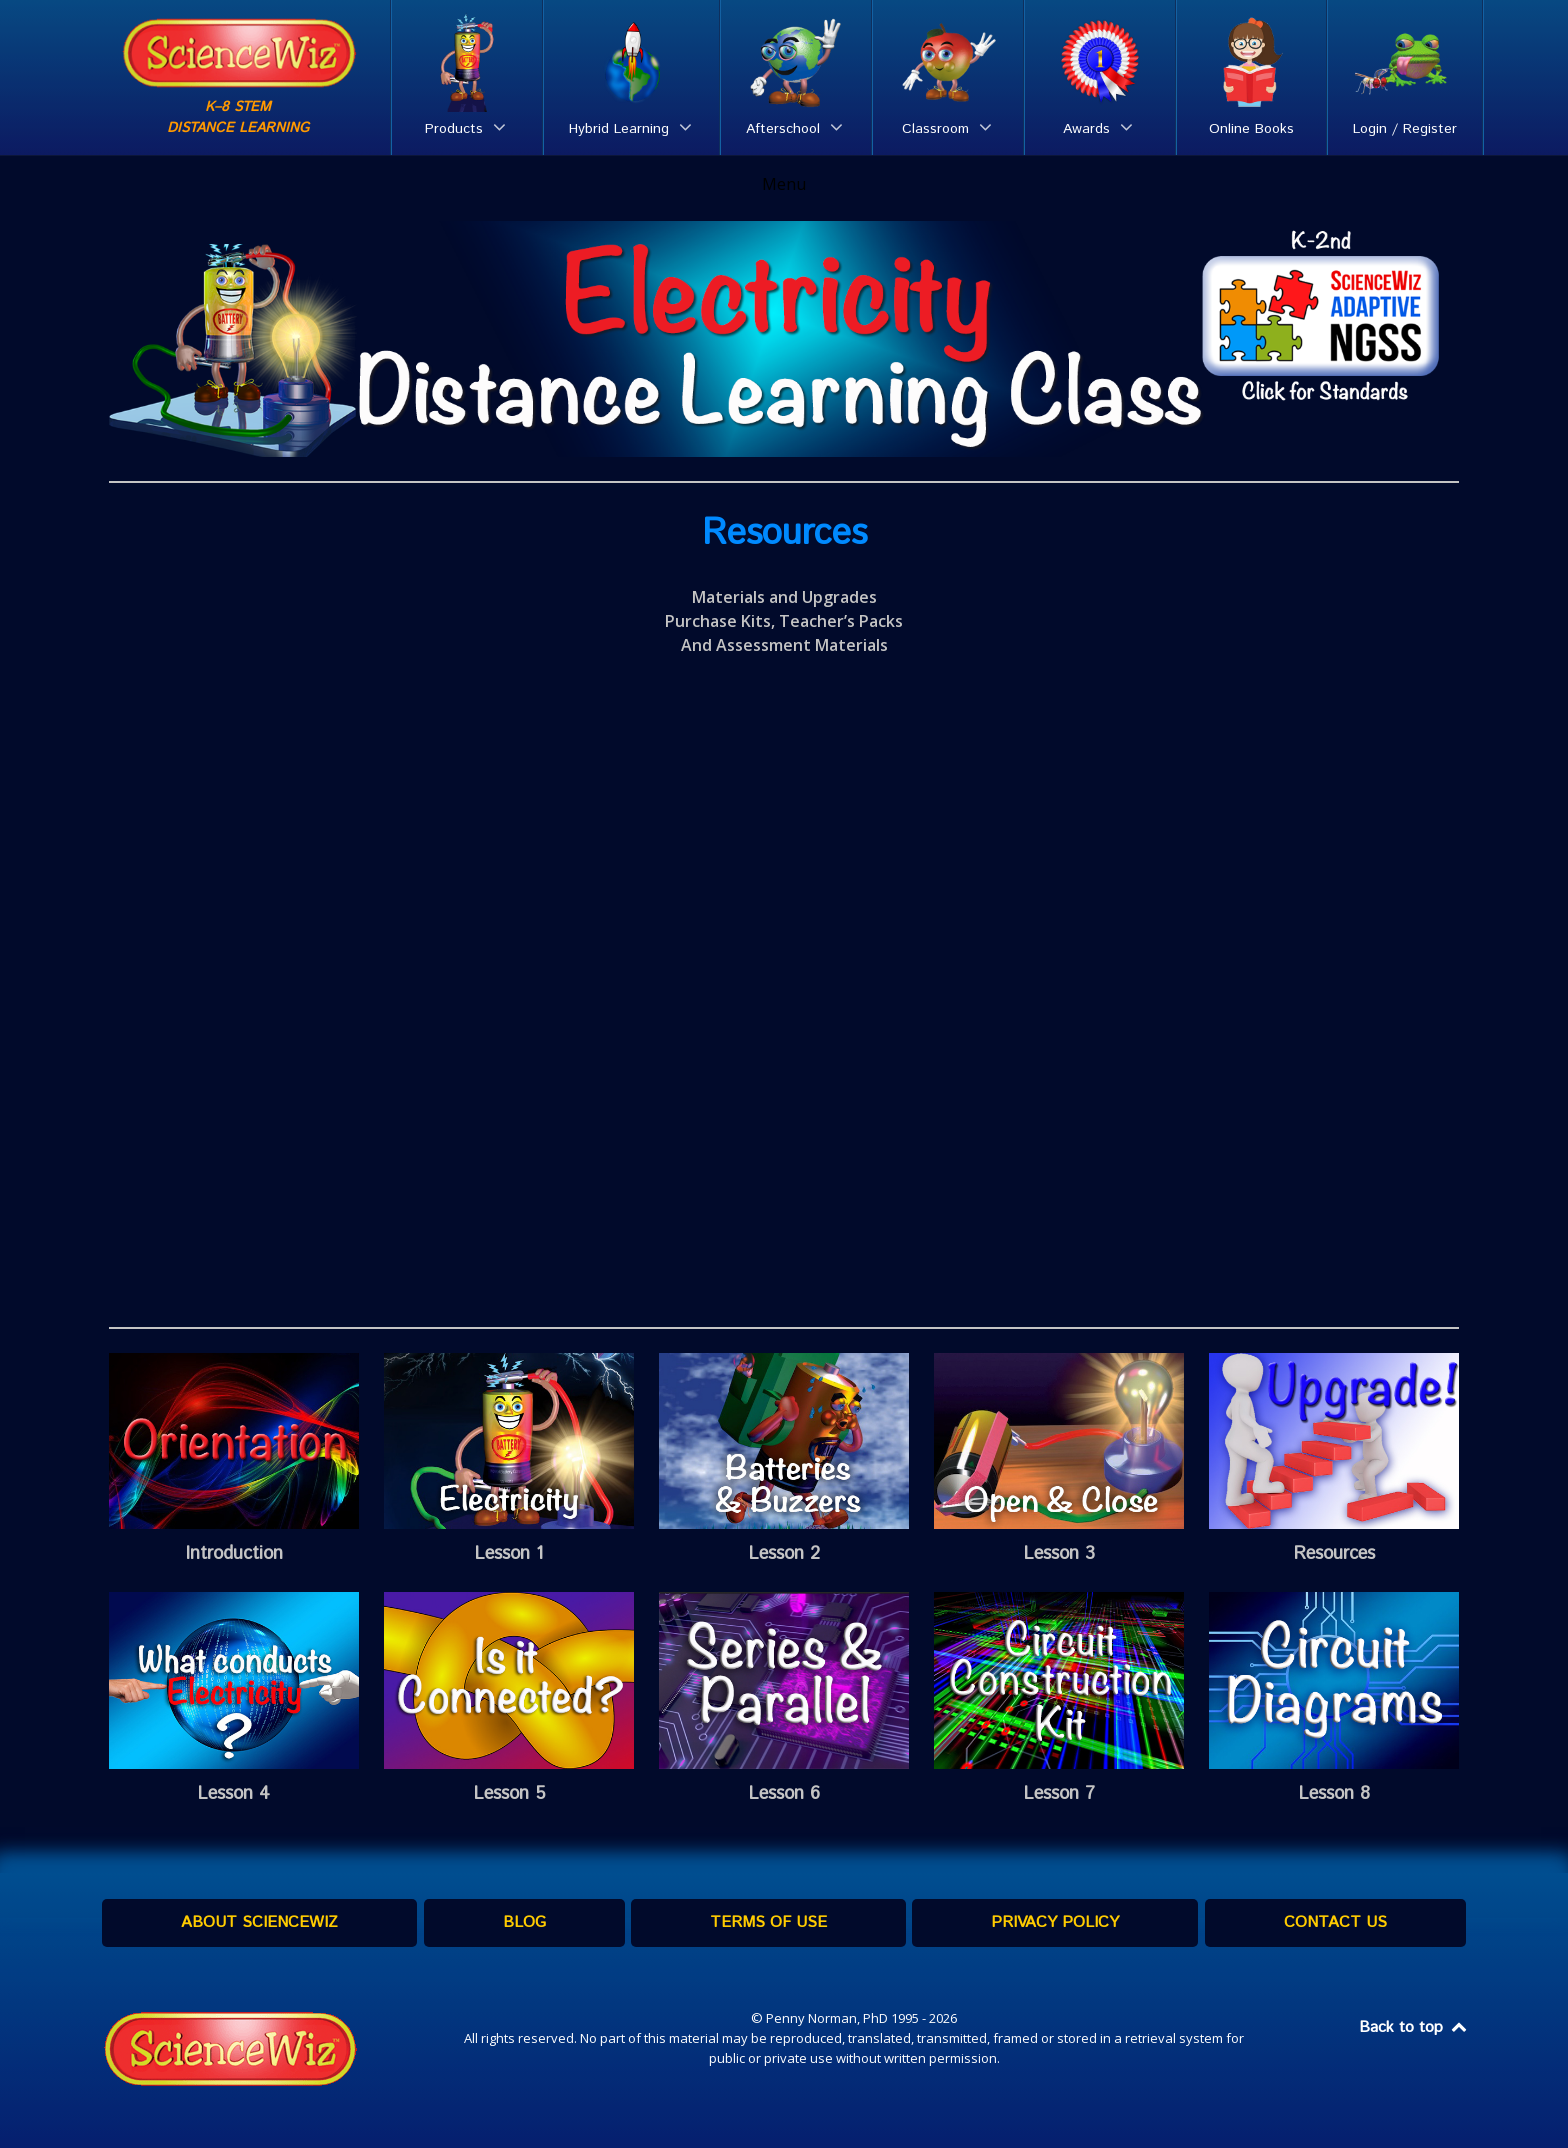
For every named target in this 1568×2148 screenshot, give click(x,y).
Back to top (1414, 2027)
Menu (784, 184)
